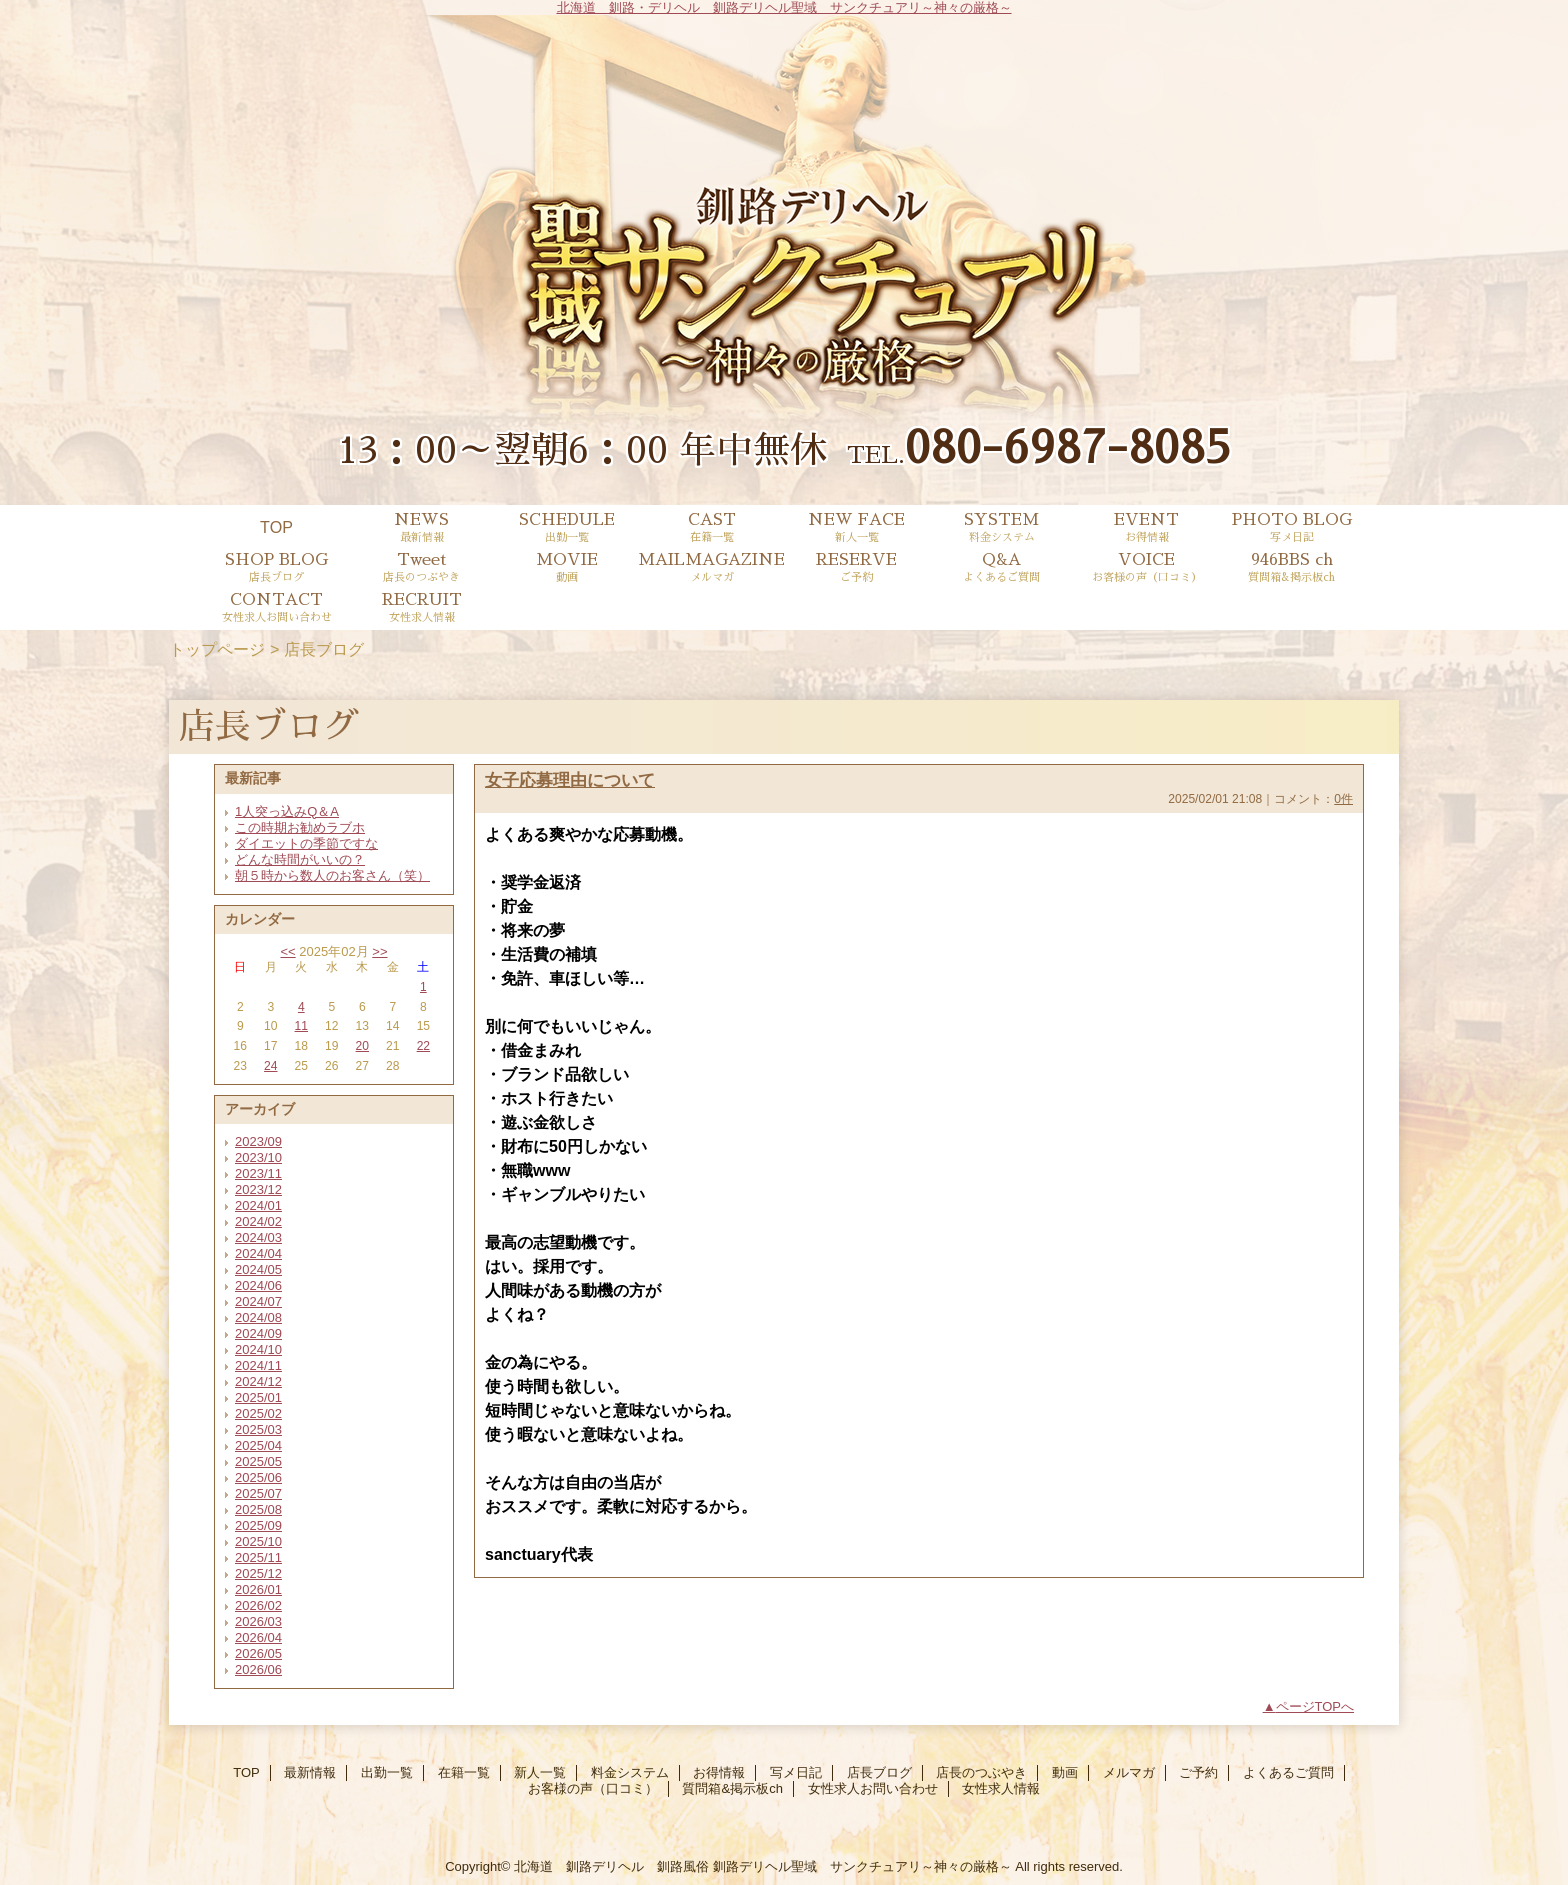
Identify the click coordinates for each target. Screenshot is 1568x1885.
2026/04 (258, 1637)
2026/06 (258, 1669)
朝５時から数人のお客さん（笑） (332, 875)
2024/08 (258, 1317)
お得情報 (719, 1772)
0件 (1343, 799)
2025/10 (258, 1541)
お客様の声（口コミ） (593, 1788)
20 (362, 1046)
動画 (1065, 1772)
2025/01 (258, 1397)
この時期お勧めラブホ (300, 827)
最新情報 (310, 1772)
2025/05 (258, 1461)
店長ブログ (879, 1772)
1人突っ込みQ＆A (287, 811)
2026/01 (258, 1589)
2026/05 (258, 1653)
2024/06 (258, 1285)
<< (287, 951)
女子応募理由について (570, 780)
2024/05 (258, 1269)
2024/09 (258, 1333)
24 (270, 1066)
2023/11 (258, 1173)
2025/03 (258, 1429)
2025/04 (258, 1445)
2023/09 (258, 1141)
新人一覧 (540, 1772)
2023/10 (258, 1157)
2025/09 (258, 1525)
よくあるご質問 (1288, 1772)
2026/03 (258, 1621)
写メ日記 (796, 1772)
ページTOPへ (1315, 1706)
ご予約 (1198, 1772)
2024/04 (258, 1253)
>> (379, 951)
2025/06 (258, 1477)
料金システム (630, 1772)
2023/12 (258, 1189)
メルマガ (1129, 1772)
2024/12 (258, 1381)
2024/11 (258, 1365)
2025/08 (258, 1509)
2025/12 (258, 1573)
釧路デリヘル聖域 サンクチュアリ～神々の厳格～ (862, 1866)
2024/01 (258, 1205)
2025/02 (258, 1413)
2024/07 (258, 1301)
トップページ (217, 649)
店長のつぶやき (981, 1772)
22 (423, 1046)
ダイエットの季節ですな (306, 843)
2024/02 (258, 1221)
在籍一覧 (464, 1772)
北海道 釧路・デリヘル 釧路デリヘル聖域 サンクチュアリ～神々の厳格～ (784, 7)
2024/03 (258, 1237)
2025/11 (258, 1557)
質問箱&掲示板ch (732, 1788)
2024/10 (258, 1349)
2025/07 (258, 1493)
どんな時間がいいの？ (300, 859)
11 (301, 1026)
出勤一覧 (387, 1772)
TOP (276, 527)
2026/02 (258, 1605)
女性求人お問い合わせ (873, 1788)
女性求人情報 (1001, 1788)
